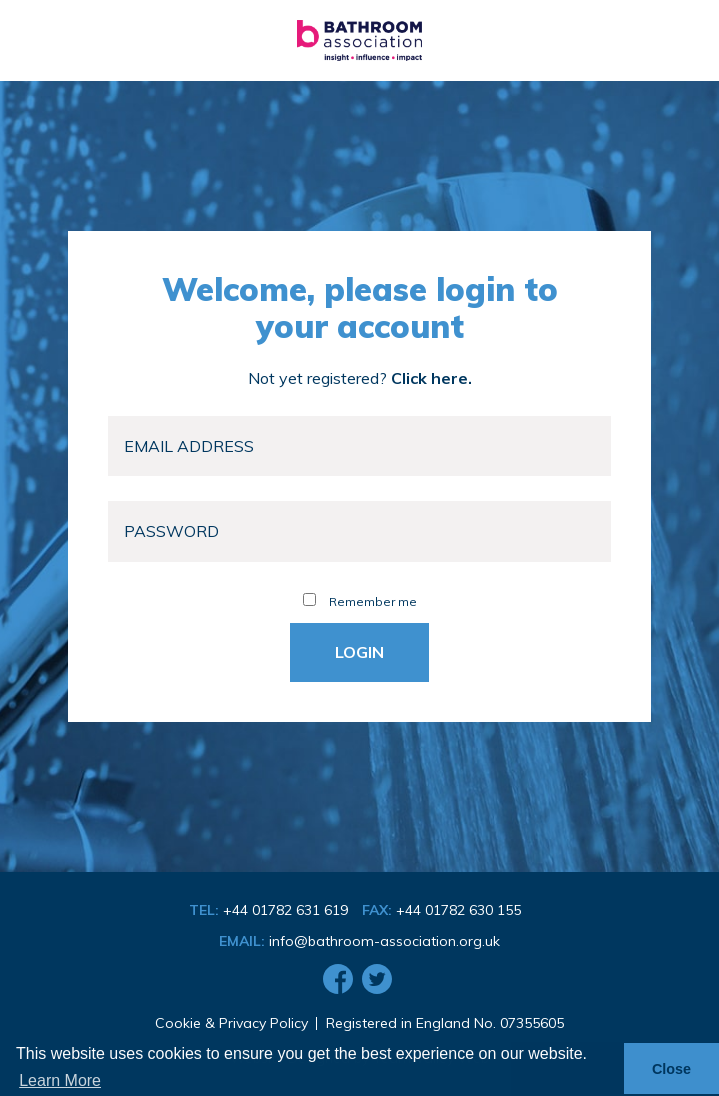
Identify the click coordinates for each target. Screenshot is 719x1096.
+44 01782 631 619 (285, 910)
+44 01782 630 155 (458, 910)
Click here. (431, 378)
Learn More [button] (60, 1080)
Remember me (360, 601)
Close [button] (671, 1069)
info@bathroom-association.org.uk (384, 941)
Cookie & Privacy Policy (231, 1023)
